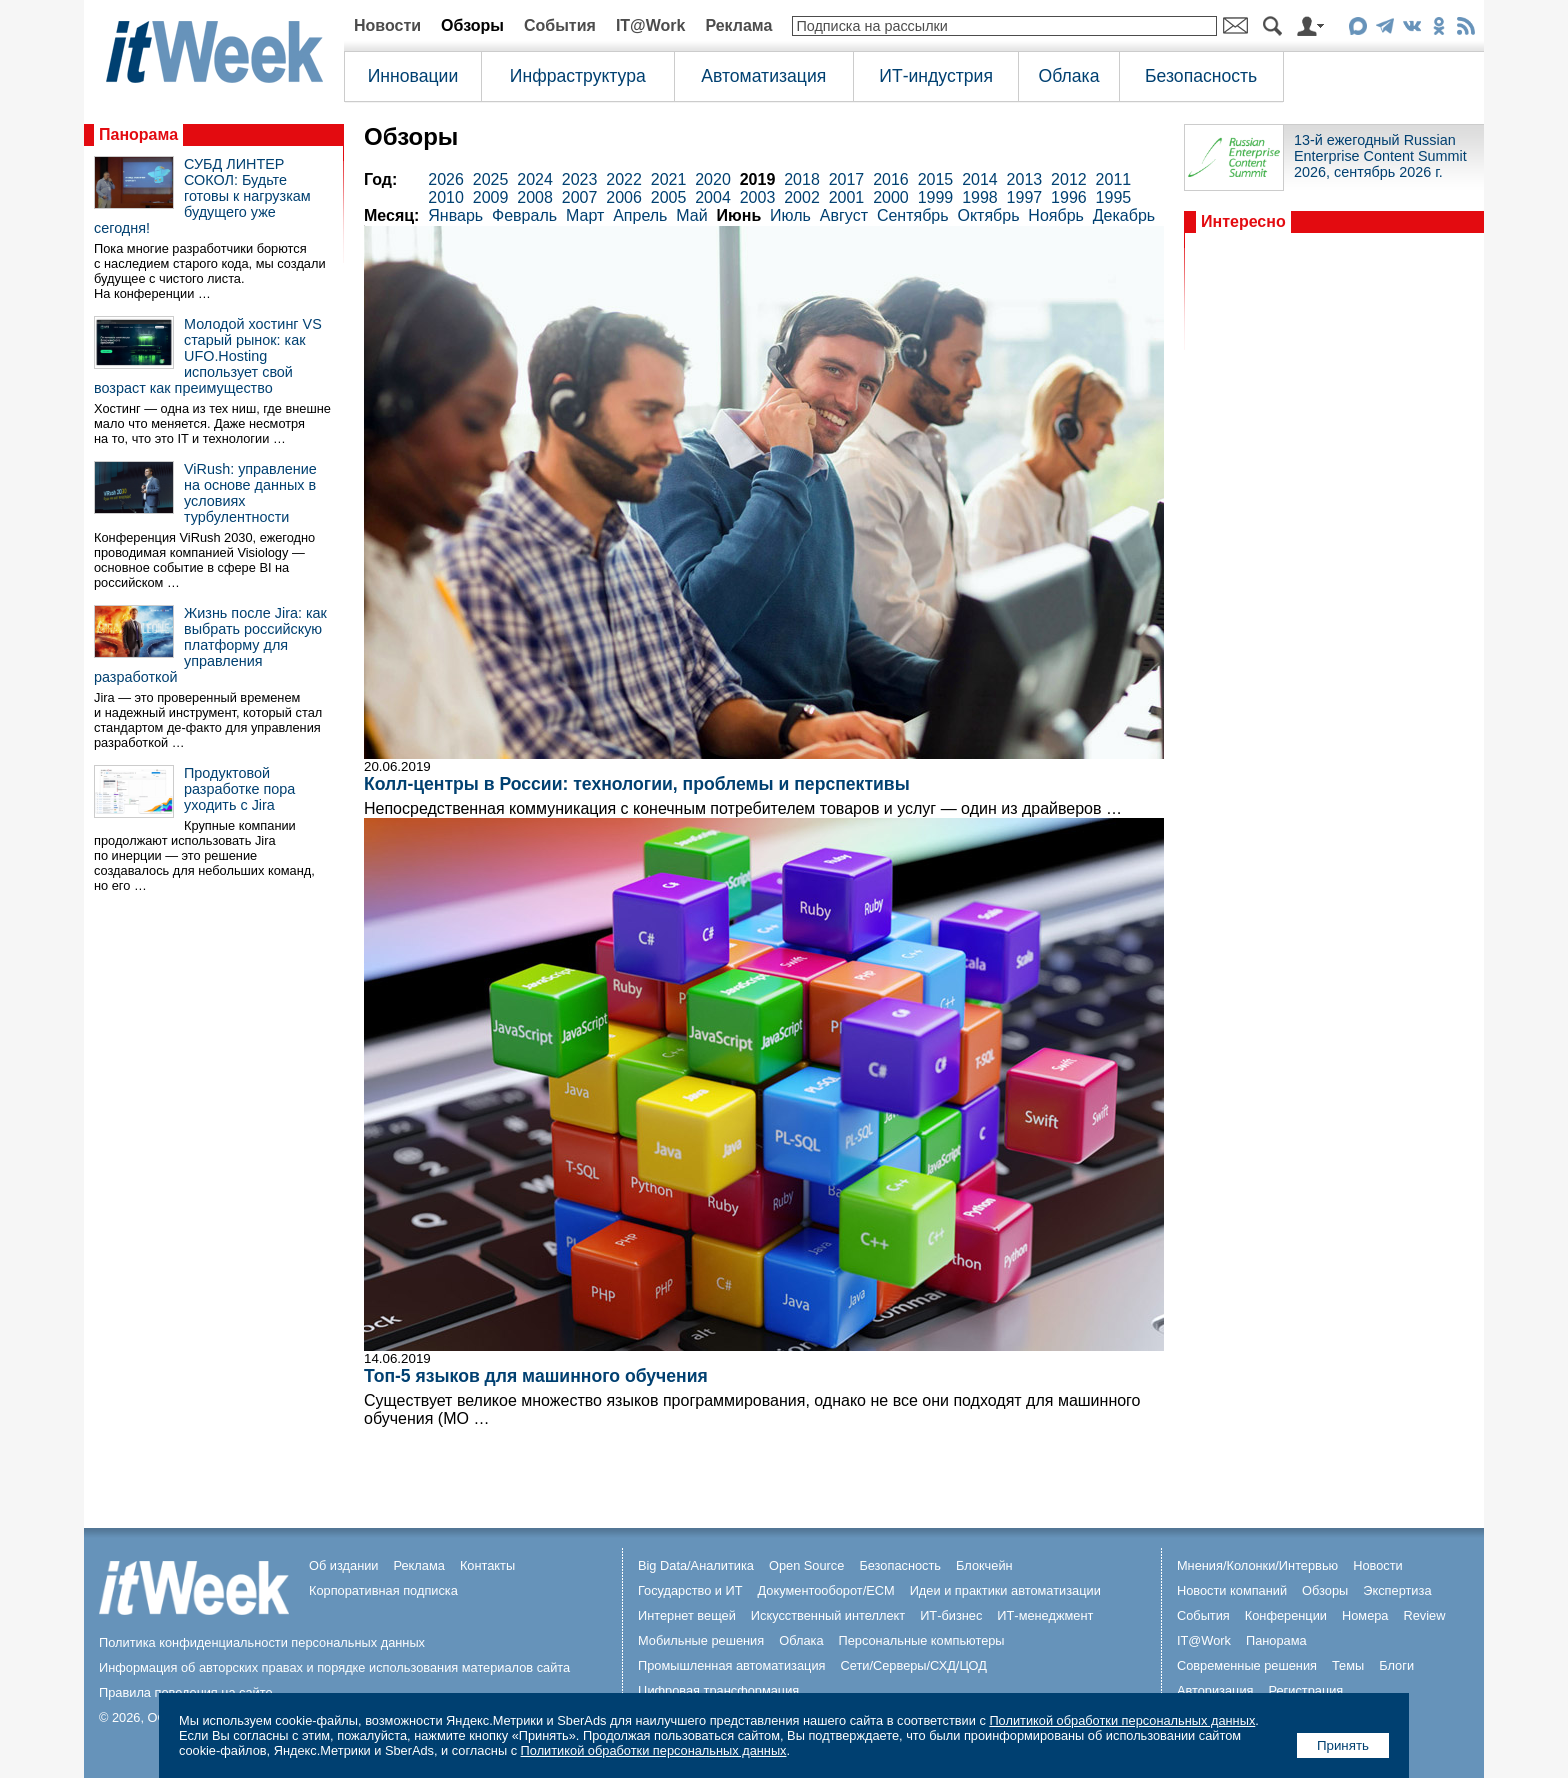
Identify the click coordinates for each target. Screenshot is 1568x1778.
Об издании (344, 1565)
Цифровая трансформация (718, 1690)
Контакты (487, 1565)
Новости (387, 25)
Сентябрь (913, 215)
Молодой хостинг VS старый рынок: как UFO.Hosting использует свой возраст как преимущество (208, 356)
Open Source (806, 1565)
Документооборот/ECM (826, 1590)
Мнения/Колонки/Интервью (1257, 1565)
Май (691, 215)
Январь (455, 215)
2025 (491, 179)
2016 (891, 179)
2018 (802, 179)
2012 (1069, 179)
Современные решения (1247, 1665)
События (560, 25)
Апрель (640, 215)
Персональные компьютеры (922, 1640)
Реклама (738, 25)
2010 (446, 197)
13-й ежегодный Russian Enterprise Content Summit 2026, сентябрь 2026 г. (1380, 156)
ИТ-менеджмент (1045, 1615)
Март (585, 215)
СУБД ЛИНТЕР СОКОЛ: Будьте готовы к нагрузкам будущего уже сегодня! (202, 196)
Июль (790, 215)
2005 (669, 197)
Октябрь (988, 215)
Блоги (1396, 1665)
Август (844, 215)
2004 (713, 197)
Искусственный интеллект (828, 1615)
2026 (446, 179)
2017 (847, 179)
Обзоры (472, 25)
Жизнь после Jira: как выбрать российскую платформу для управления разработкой (210, 645)
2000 (891, 197)
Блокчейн (984, 1565)
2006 (624, 197)
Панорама (138, 134)
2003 (758, 197)
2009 (491, 197)
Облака (1069, 76)
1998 (980, 197)
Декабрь (1124, 215)
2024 (535, 179)
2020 (713, 179)
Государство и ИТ (690, 1590)
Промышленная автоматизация (732, 1665)
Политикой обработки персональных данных (1122, 1720)
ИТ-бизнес (951, 1615)
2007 (580, 197)
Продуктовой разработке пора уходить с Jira (239, 789)
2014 (980, 179)
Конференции (1286, 1615)
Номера (1365, 1615)
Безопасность (1201, 76)
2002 (802, 197)
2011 (1114, 179)
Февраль (524, 215)
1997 (1025, 197)
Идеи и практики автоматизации (1005, 1590)
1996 (1069, 197)
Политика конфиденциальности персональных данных (262, 1642)
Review (1425, 1615)
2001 (847, 197)
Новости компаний (1232, 1590)
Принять (1343, 1745)
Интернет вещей (687, 1615)
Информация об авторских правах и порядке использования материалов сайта (334, 1667)
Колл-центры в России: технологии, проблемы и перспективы (637, 784)
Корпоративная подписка (383, 1590)
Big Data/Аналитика (696, 1565)
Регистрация (1305, 1690)
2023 (580, 179)
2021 (669, 179)
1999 (936, 197)
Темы (1348, 1665)
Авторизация (1215, 1690)
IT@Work (651, 25)
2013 (1025, 179)
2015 (936, 179)
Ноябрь (1056, 215)
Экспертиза (1397, 1590)
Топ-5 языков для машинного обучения (536, 1376)
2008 (535, 197)
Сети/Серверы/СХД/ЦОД (914, 1665)
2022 (624, 179)
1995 (1114, 197)
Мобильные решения (701, 1640)
